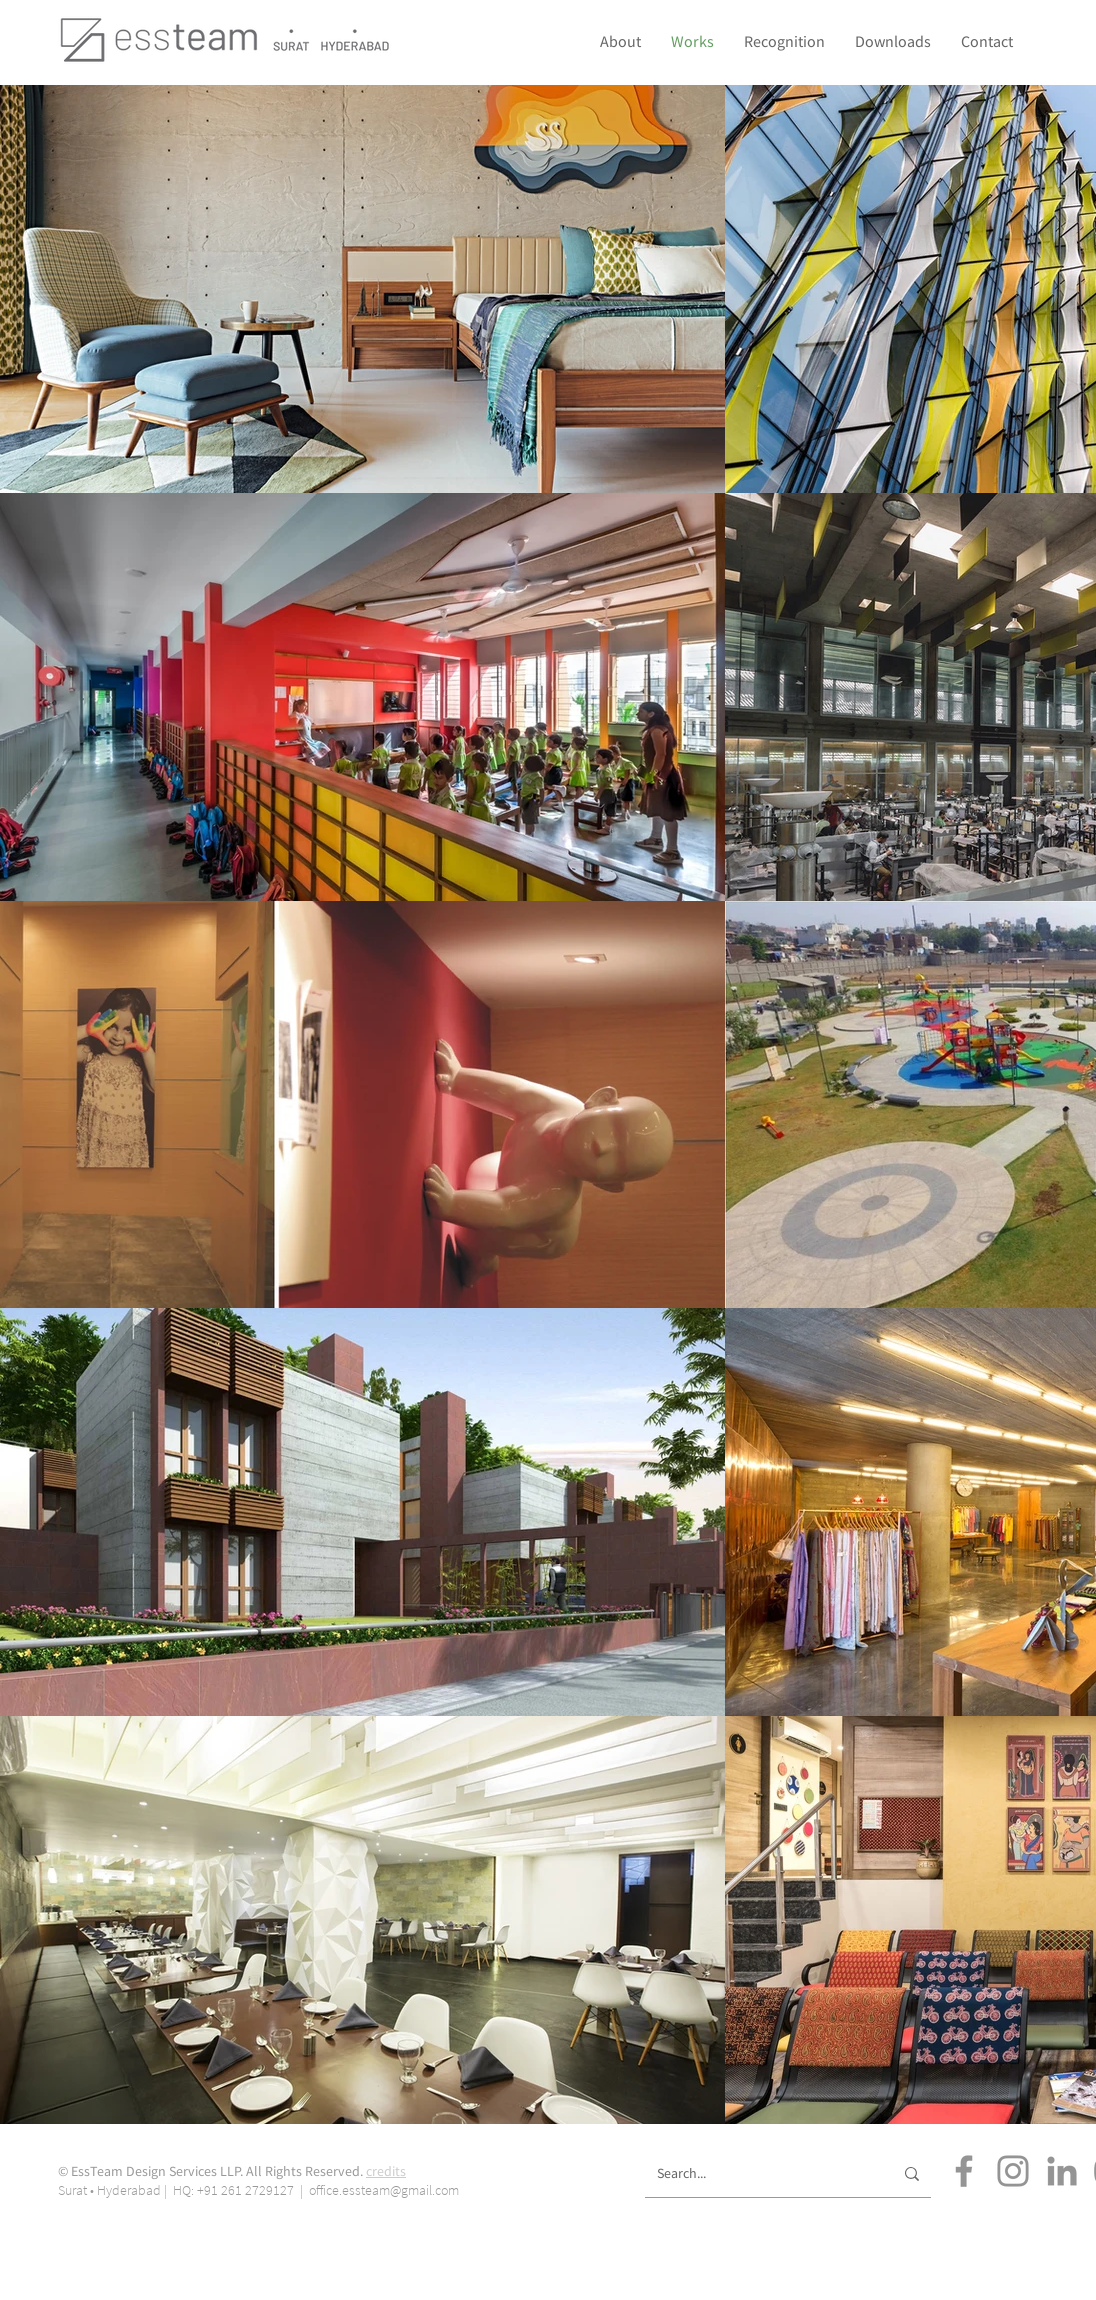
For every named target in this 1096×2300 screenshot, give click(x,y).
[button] (784, 41)
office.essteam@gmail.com (384, 2190)
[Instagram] (1013, 2171)
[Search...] (760, 2173)
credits (386, 2171)
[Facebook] (964, 2171)
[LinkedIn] (1062, 2171)
